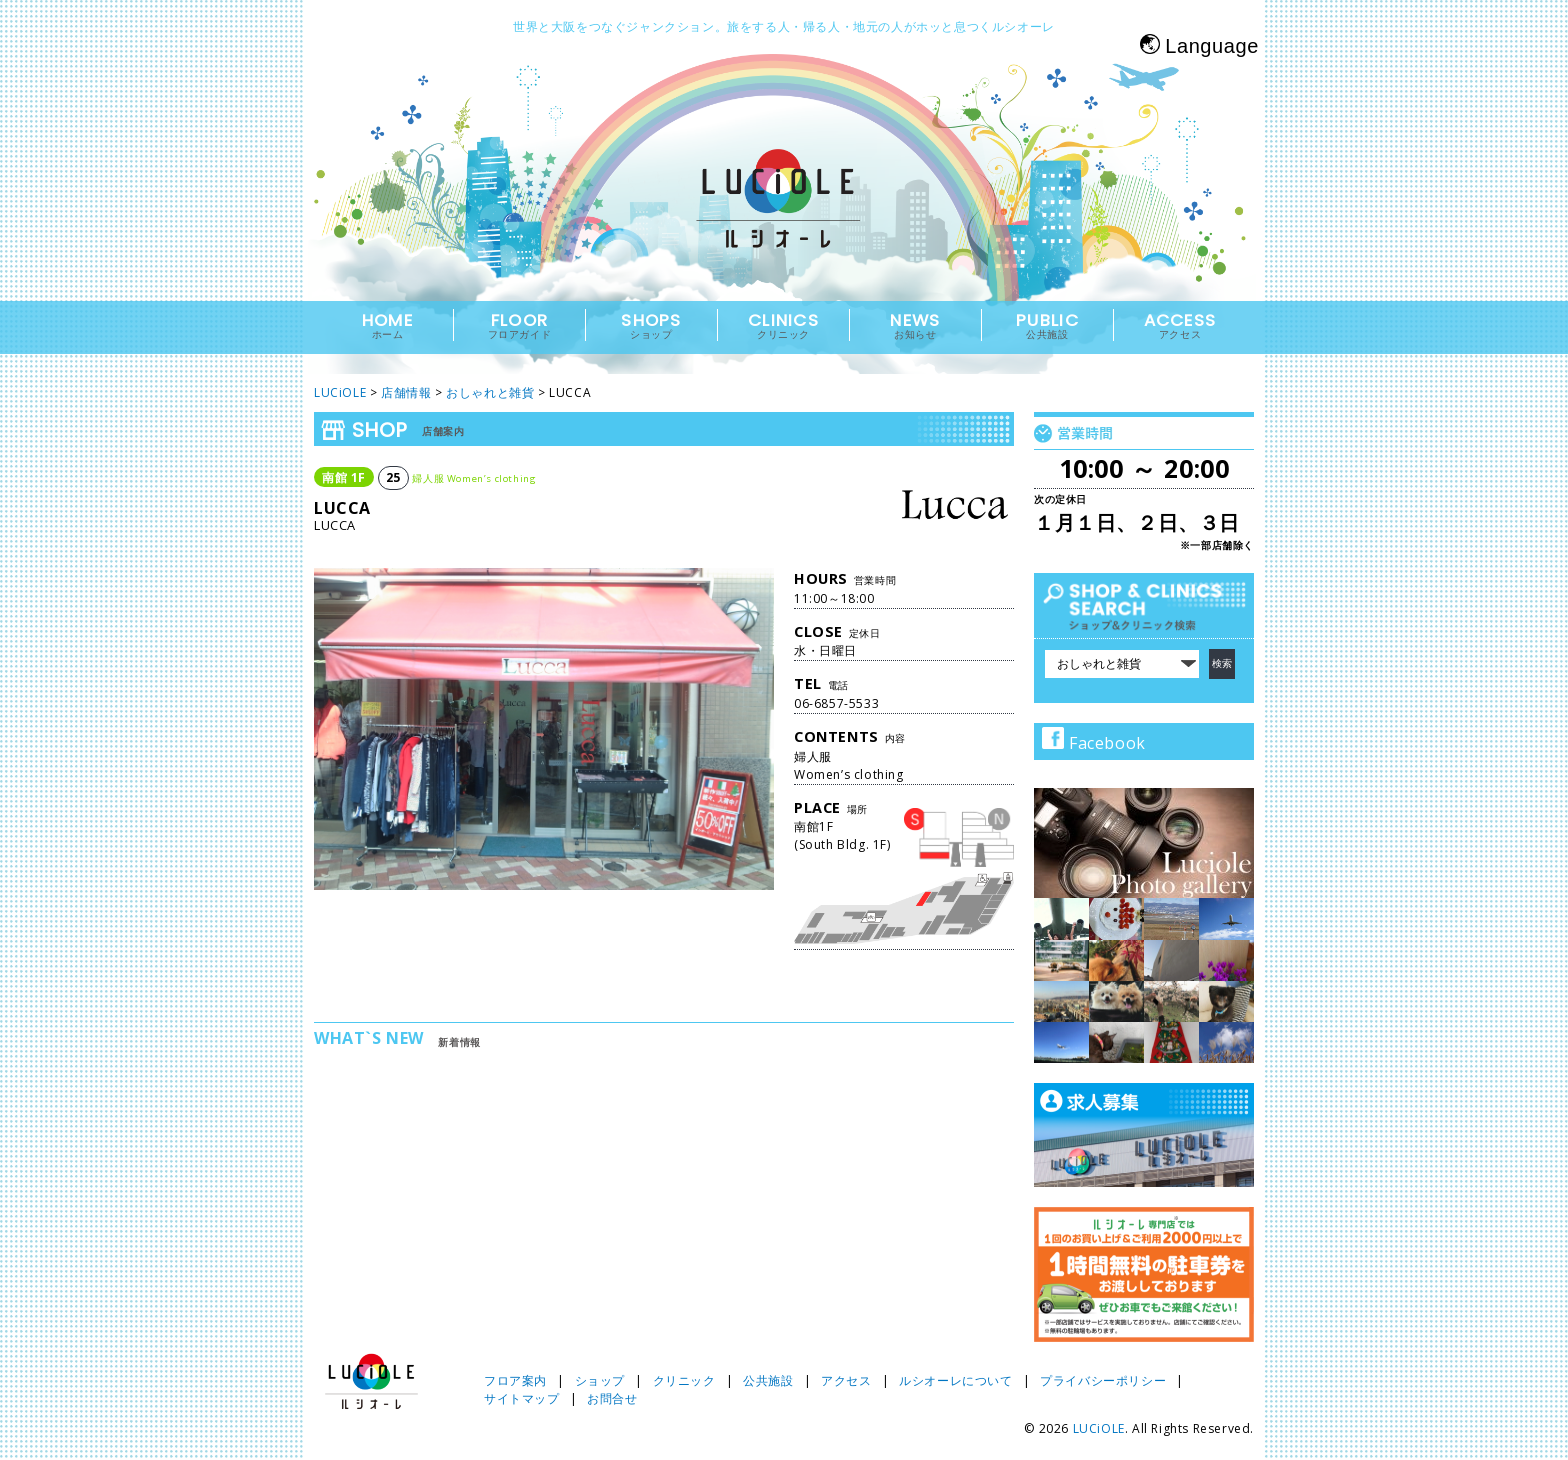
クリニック (684, 1380)
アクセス (846, 1380)
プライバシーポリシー (1103, 1380)
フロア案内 (515, 1380)
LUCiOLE (1099, 1428)
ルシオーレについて (955, 1380)
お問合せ (612, 1398)
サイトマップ (522, 1398)
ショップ (600, 1380)
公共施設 (768, 1380)
